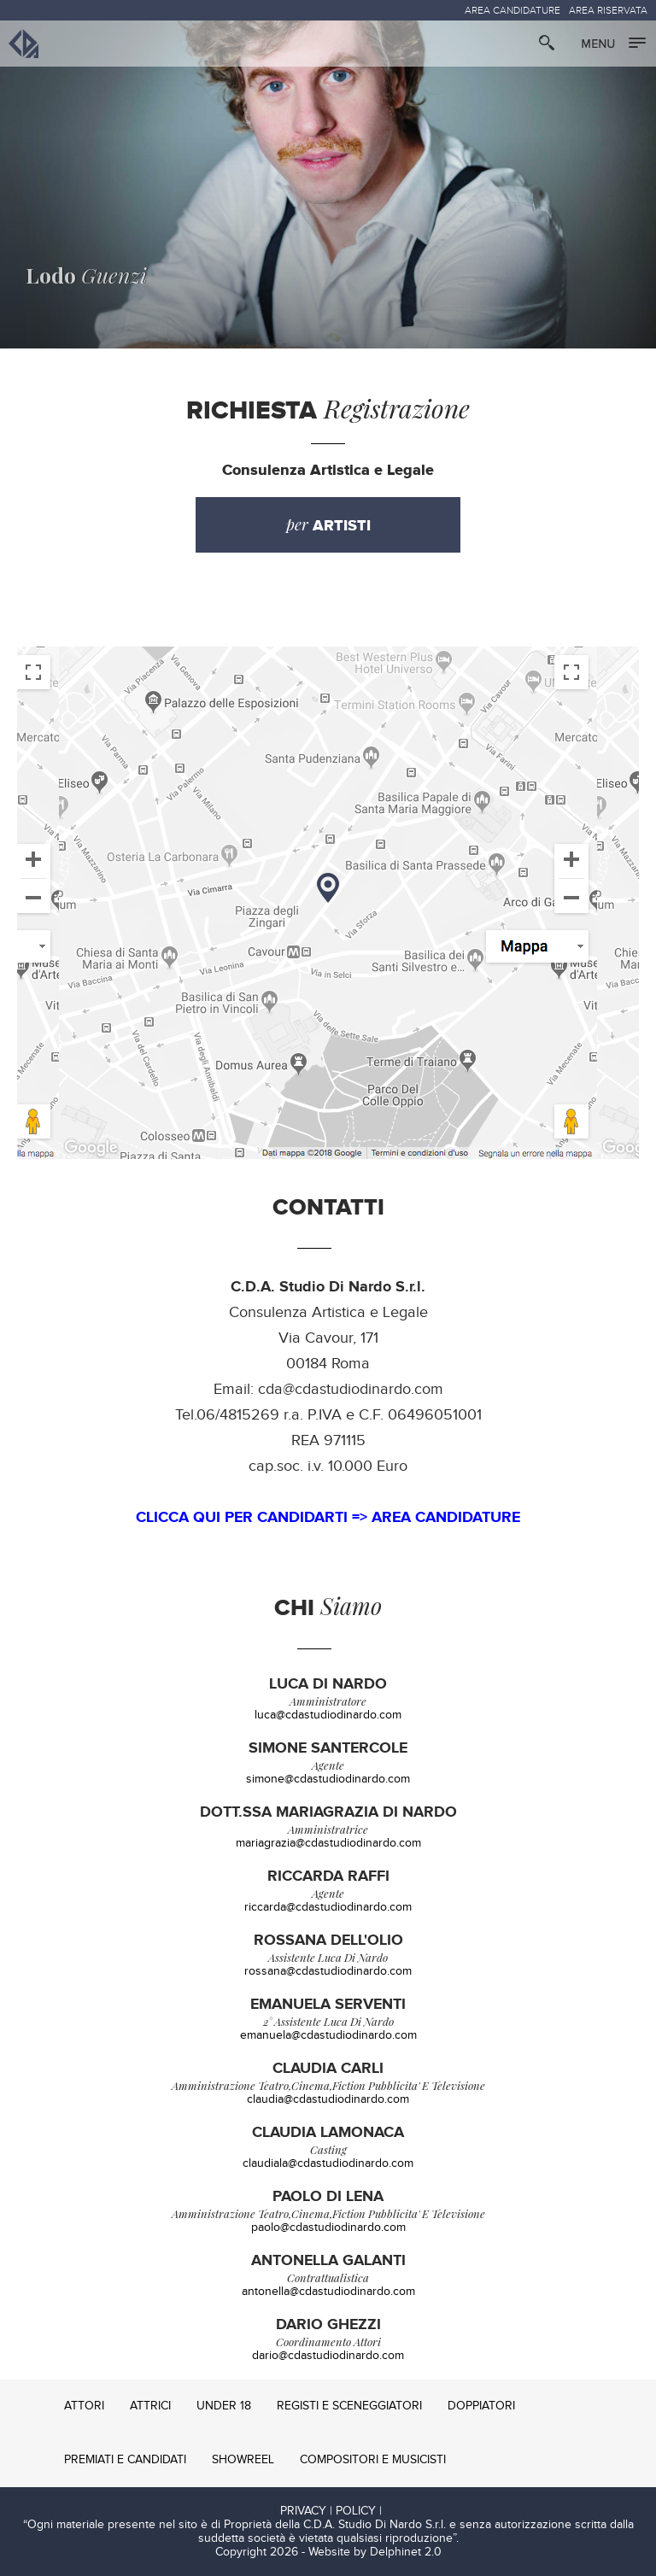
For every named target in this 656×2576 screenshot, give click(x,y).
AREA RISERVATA (608, 10)
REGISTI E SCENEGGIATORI (349, 2406)
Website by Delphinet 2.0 (375, 2552)
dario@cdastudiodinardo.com (328, 2355)
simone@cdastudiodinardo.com (328, 1779)
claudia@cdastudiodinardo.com (328, 2099)
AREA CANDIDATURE (512, 10)
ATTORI (84, 2406)
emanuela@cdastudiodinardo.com (328, 2035)
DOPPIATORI (481, 2406)
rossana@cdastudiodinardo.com (328, 1971)
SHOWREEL (243, 2460)
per (328, 525)
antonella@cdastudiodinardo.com (328, 2291)
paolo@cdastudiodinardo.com (328, 2227)
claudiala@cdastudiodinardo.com (328, 2163)
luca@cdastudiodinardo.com (328, 1715)
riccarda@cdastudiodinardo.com (328, 1907)
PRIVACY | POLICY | (331, 2511)
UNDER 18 (223, 2406)
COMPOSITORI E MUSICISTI (373, 2460)
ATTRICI (150, 2406)
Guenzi (86, 275)
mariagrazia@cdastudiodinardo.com (328, 1843)
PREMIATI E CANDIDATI (125, 2460)
